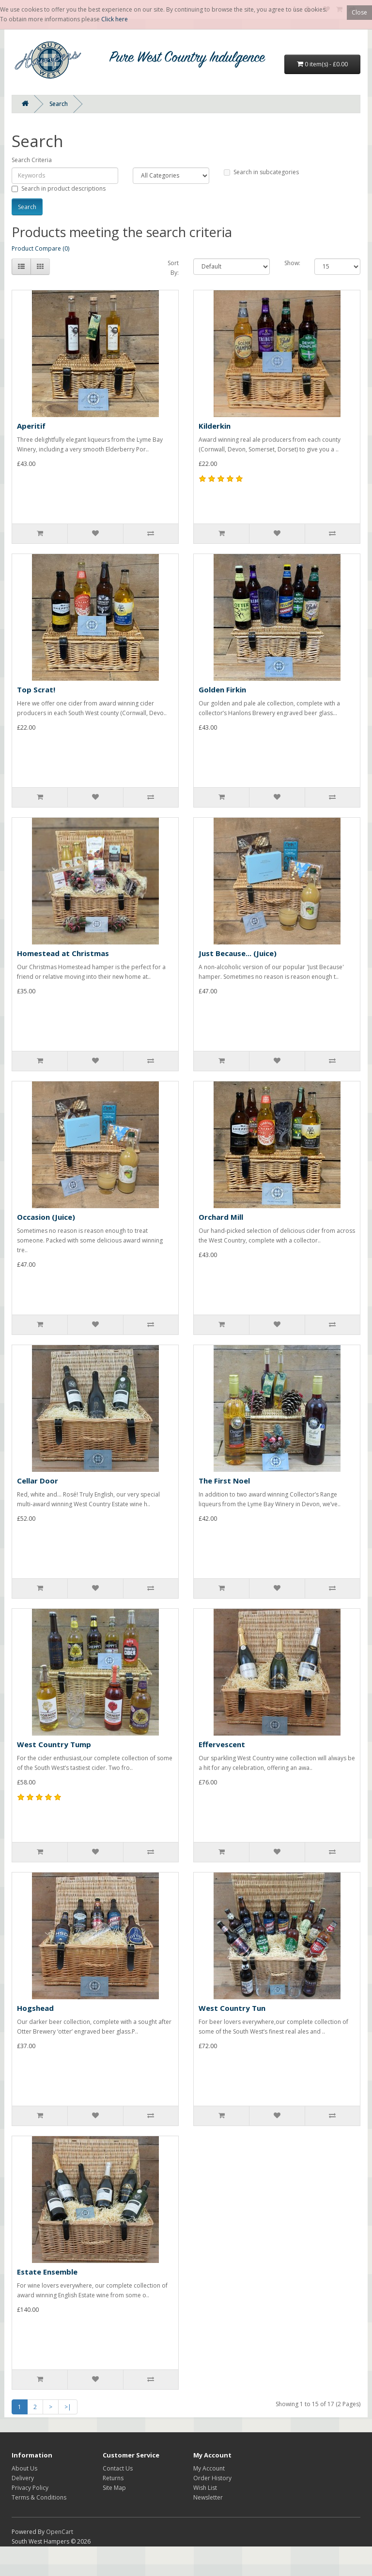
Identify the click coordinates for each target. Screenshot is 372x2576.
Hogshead (35, 2008)
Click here (114, 19)
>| (67, 2407)
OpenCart (59, 2532)
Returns (113, 2478)
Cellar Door (37, 1480)
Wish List (205, 2488)
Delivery (23, 2478)
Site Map (114, 2488)
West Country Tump (54, 1744)
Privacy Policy (30, 2488)
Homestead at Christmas (63, 953)
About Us (24, 2468)
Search (58, 104)
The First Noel (224, 1480)
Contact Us (118, 2468)
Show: (292, 263)
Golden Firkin (222, 689)
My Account (209, 2468)
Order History (212, 2478)
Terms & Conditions (39, 2497)
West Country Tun (232, 2008)
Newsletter (208, 2497)
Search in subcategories (261, 172)
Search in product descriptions (59, 188)
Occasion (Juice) (46, 1217)
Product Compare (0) (40, 248)
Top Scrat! (36, 689)
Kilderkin (215, 426)
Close (359, 12)
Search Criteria (32, 160)
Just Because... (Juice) (238, 953)
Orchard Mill (221, 1217)
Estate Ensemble (47, 2271)
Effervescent (222, 1744)
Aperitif (31, 426)
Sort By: (173, 268)
